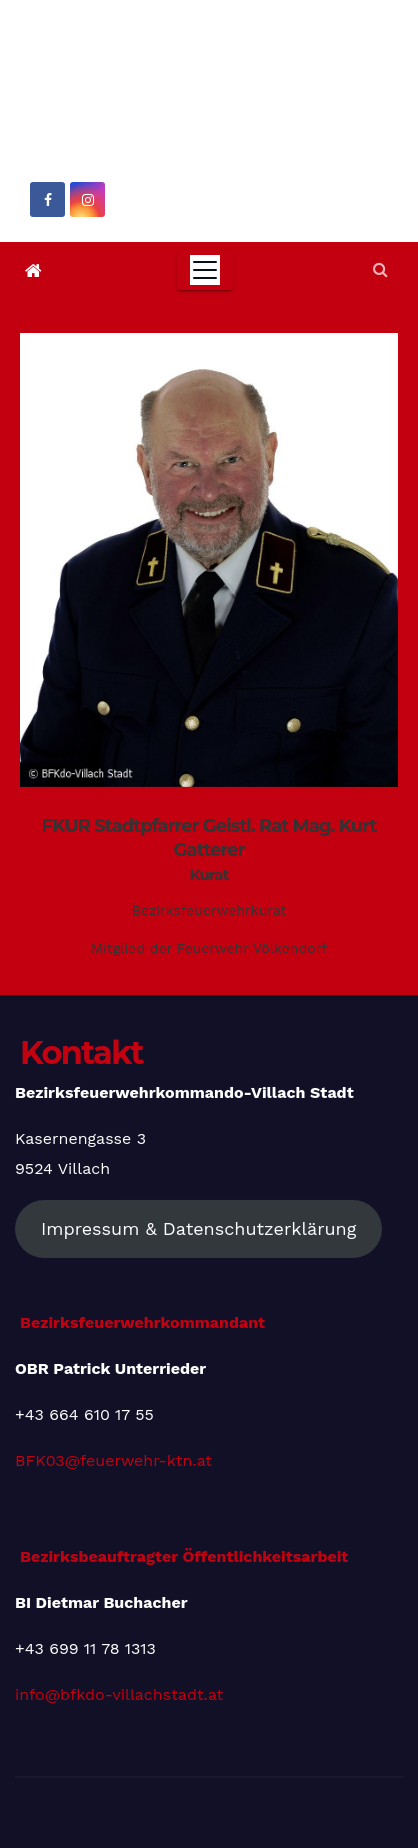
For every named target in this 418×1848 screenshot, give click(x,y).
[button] (380, 269)
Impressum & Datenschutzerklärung (198, 1227)
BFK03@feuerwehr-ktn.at (113, 1460)
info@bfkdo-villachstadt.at (119, 1694)
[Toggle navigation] (205, 270)
